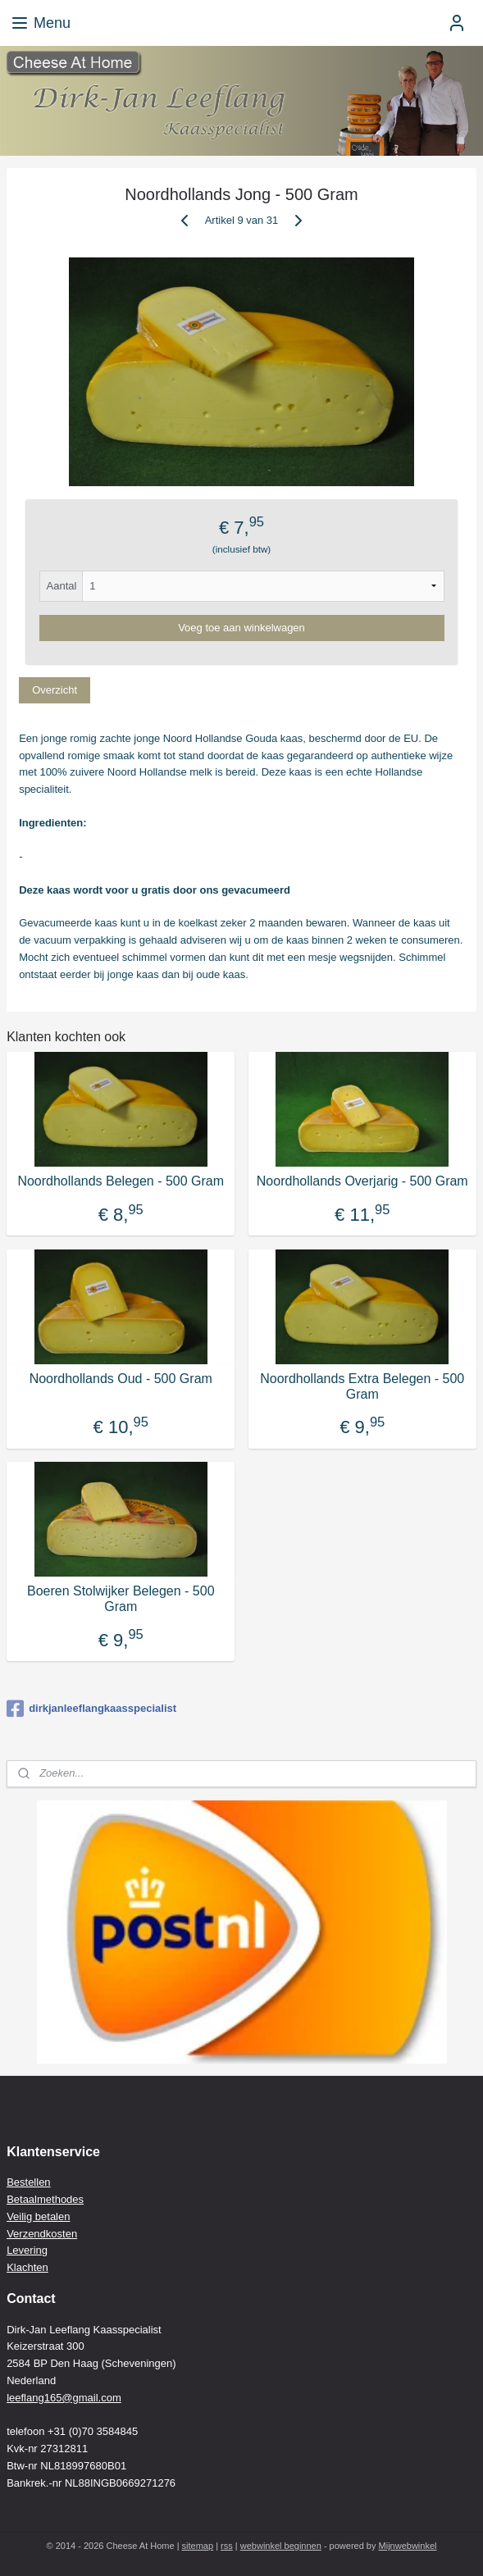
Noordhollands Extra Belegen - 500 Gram (362, 1386)
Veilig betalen (38, 2216)
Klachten (27, 2267)
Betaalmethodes (45, 2199)
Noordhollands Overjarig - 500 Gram (362, 1181)
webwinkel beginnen (280, 2546)
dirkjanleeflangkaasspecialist (91, 1708)
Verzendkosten (42, 2234)
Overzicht (54, 690)
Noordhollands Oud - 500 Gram (121, 1379)
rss (227, 2546)
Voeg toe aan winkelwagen (241, 627)
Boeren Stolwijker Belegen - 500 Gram (121, 1598)
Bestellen (28, 2182)
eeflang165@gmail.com (65, 2398)
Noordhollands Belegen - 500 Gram (120, 1181)
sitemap (198, 2546)
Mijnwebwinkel (408, 2546)
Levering (27, 2250)
